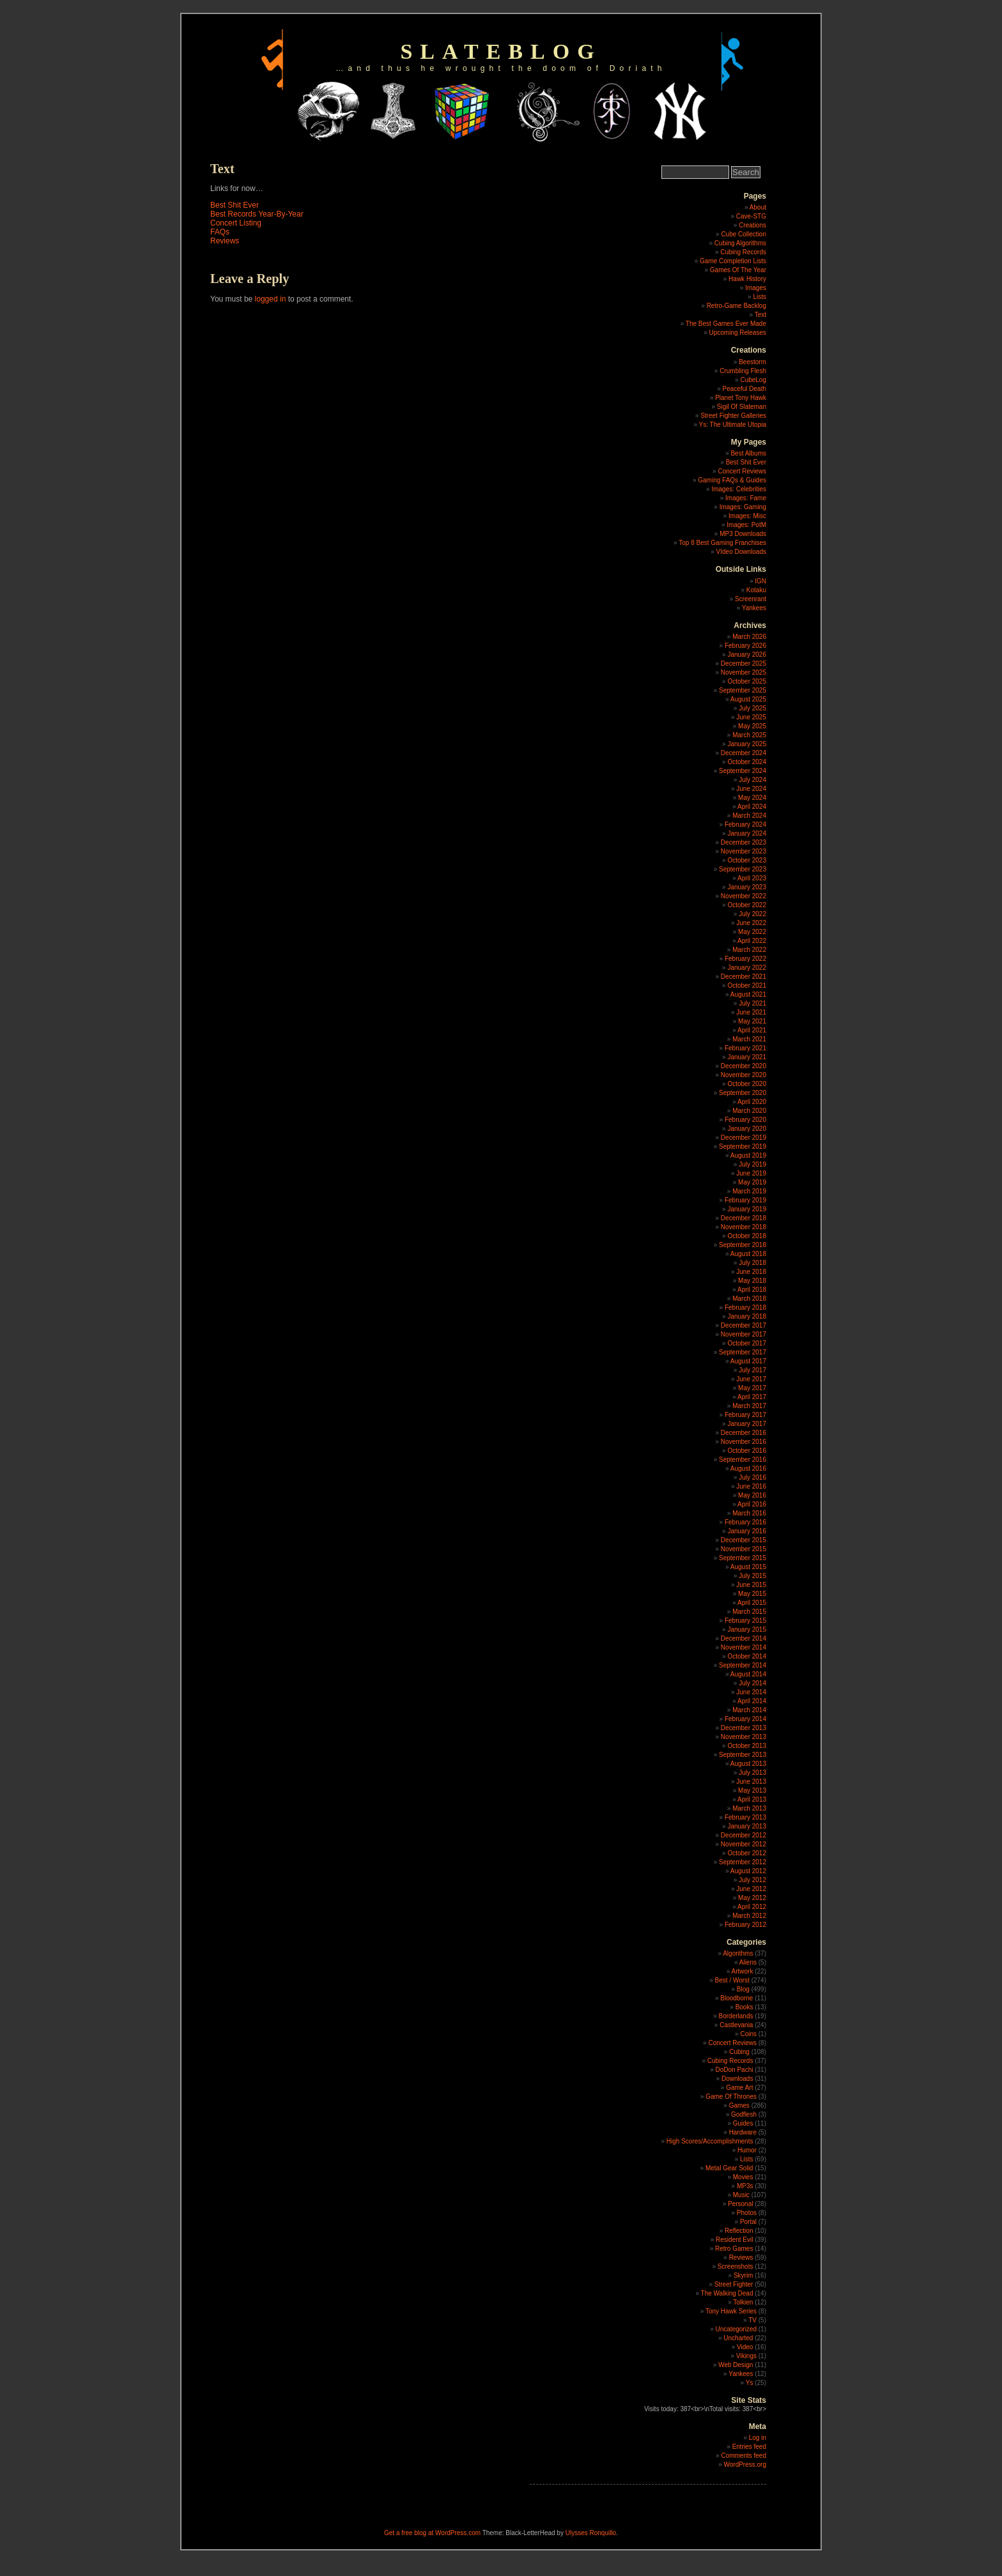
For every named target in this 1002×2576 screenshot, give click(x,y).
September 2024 (742, 770)
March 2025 (749, 735)
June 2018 (751, 1271)
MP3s (745, 2185)
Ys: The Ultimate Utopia (732, 424)
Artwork (742, 1971)
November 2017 (743, 1334)
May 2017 (752, 1388)
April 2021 (751, 1030)
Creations (752, 225)
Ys (749, 2382)
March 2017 (749, 1405)
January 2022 (746, 967)
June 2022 (751, 922)
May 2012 (752, 1897)
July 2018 (752, 1262)
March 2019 (749, 1191)
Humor (747, 2150)
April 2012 (751, 1906)
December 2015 (743, 1540)
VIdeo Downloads (741, 551)
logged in (270, 299)
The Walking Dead (727, 2293)
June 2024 (751, 788)
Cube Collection (743, 234)
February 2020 (745, 1119)
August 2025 (748, 699)
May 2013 (752, 1790)
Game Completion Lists (733, 260)
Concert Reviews (742, 471)
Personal (740, 2203)
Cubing (739, 2051)
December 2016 (743, 1432)
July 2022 (752, 913)
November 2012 (743, 1844)
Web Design (735, 2364)
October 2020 (746, 1083)
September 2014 (742, 1665)
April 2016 (751, 1504)
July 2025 (752, 708)
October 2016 (746, 1450)
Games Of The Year (738, 269)
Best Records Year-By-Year (257, 214)
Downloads (737, 2078)
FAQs (219, 231)
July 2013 (752, 1772)
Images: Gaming (743, 506)
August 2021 (748, 994)
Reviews (224, 240)
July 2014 (752, 1683)
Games (739, 2105)
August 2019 (748, 1155)
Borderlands (736, 2016)
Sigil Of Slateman (741, 406)
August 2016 (748, 1468)
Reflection (739, 2230)
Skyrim (743, 2275)
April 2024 (751, 806)
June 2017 (751, 1379)
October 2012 (746, 1853)
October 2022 (746, 904)
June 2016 (751, 1486)
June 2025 (751, 717)
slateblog (500, 51)
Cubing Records (743, 252)
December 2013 (743, 1727)
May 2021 (752, 1021)
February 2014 (745, 1718)
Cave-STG (751, 216)
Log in (757, 2437)
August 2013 (748, 1763)
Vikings (746, 2355)
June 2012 (751, 1888)
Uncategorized (736, 2329)
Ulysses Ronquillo (591, 2532)
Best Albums (748, 453)
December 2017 (743, 1325)
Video (745, 2346)
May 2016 (752, 1495)
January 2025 (746, 743)
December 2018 (743, 1218)
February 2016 (745, 1522)
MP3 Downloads (743, 533)
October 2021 (746, 985)
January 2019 (746, 1209)
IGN (760, 581)
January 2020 (746, 1128)
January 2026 (746, 654)
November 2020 (743, 1074)
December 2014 (743, 1638)
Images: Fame (745, 498)
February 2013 (745, 1817)
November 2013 (743, 1736)
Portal (748, 2221)
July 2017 (752, 1370)
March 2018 (749, 1298)
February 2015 (745, 1620)
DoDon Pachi (734, 2069)
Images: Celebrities (738, 489)
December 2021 (743, 976)
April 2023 (751, 878)
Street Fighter (733, 2284)
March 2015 (749, 1611)
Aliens (748, 1962)
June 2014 (751, 1692)
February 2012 (745, 1924)
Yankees (754, 607)
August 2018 (748, 1253)
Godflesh (744, 2114)
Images (755, 287)
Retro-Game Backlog (736, 305)
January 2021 (746, 1057)
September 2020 (742, 1092)
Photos (747, 2212)
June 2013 (751, 1781)
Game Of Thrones (731, 2096)
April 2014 (751, 1701)
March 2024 (749, 815)
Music (741, 2194)
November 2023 (743, 851)
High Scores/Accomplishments (710, 2141)
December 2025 (743, 663)
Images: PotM (746, 524)
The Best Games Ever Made (726, 323)
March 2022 (749, 949)
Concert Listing (235, 222)
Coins (748, 2033)
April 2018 (751, 1289)
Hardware (743, 2132)
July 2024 (752, 779)
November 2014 (743, 1647)
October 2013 (746, 1745)
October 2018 (746, 1235)
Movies (743, 2177)
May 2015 (752, 1593)
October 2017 (746, 1343)
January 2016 (746, 1531)
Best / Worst (732, 1980)
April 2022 (751, 940)
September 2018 (742, 1244)
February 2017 (745, 1414)
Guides (743, 2123)
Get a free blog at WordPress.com (432, 2532)
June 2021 (751, 1012)
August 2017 (748, 1361)
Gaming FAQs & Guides (732, 480)
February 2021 (745, 1048)
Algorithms (738, 1953)
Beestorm (752, 361)
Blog (743, 1989)
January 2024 (746, 833)
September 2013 (742, 1754)
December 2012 (743, 1835)
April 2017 (751, 1396)
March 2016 (749, 1513)
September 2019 (742, 1146)
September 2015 (742, 1557)
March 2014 (749, 1709)
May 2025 (752, 726)
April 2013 (751, 1799)
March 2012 (749, 1915)
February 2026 (745, 645)
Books (744, 2007)
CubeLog (753, 379)
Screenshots (735, 2266)
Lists (759, 296)
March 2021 (749, 1039)
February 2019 (745, 1200)
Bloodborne (736, 1998)
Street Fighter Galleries (733, 415)
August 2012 (748, 1870)
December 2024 (743, 752)
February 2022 (745, 958)
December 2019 (743, 1137)
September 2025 (742, 690)
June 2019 (751, 1173)
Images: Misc (747, 515)
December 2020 (743, 1066)
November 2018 (743, 1226)
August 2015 (748, 1566)
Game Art (739, 2087)
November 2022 (743, 896)
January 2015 (746, 1629)
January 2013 (746, 1826)
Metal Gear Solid (729, 2168)
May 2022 (752, 931)
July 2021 (752, 1003)
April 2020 (751, 1101)
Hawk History (747, 278)
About (758, 207)
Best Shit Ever (234, 205)
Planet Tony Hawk (740, 397)
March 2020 (749, 1110)
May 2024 (752, 797)
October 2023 (746, 860)
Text (760, 314)
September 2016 (742, 1459)
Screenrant (750, 598)
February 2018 (745, 1307)
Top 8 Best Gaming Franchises (722, 542)
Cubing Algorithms (740, 243)
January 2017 (746, 1423)
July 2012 (752, 1879)
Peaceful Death (744, 388)
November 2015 (743, 1548)
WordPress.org (744, 2464)
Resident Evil (734, 2239)
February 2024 (745, 824)
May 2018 (752, 1280)
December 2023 (743, 842)
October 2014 (746, 1656)
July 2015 (752, 1575)
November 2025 (743, 672)
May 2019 (752, 1182)
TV (752, 2320)
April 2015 (751, 1602)
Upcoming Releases (738, 332)
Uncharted (738, 2338)
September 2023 (742, 869)
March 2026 (749, 636)
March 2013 (749, 1808)
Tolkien (743, 2302)
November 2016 (743, 1441)
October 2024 (746, 761)
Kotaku (756, 590)
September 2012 (742, 1862)
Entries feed (749, 2446)
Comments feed (743, 2455)
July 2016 (752, 1477)
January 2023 (746, 887)
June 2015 (751, 1584)
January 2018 (746, 1316)
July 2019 (752, 1164)
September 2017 (742, 1352)
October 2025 (746, 681)
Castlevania (736, 2024)
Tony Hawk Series (731, 2311)
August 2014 (748, 1674)
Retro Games (734, 2248)
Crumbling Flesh (743, 370)
